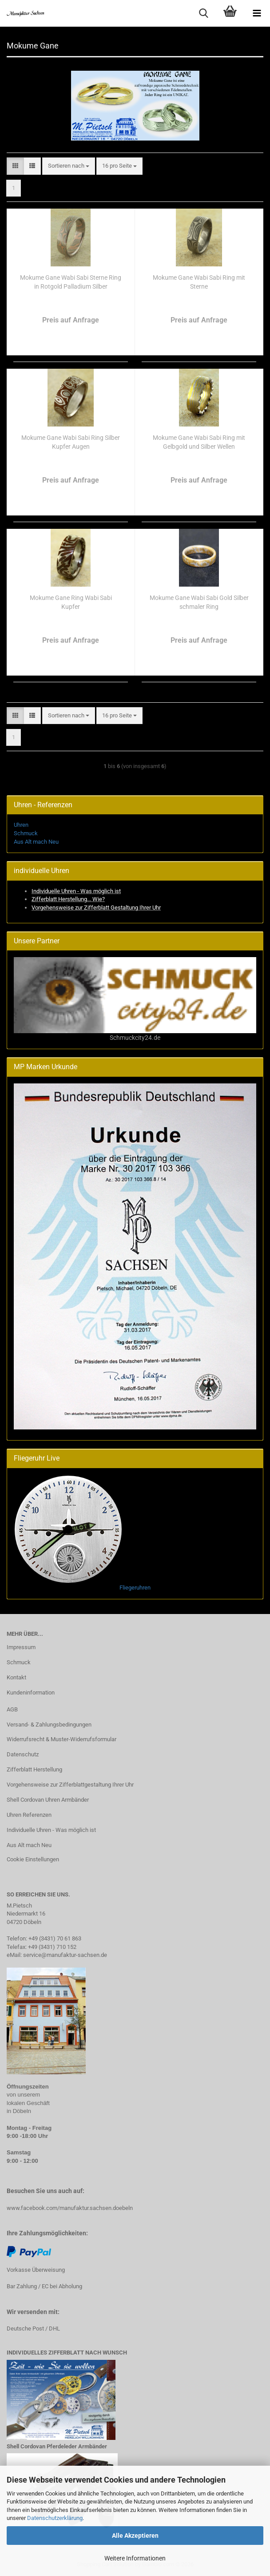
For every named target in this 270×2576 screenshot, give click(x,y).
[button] (15, 166)
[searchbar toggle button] (203, 13)
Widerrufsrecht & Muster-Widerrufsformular (61, 1739)
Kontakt (16, 1677)
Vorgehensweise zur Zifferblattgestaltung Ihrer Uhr (70, 1784)
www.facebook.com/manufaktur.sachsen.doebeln (70, 2208)
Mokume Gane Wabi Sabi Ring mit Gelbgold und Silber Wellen (199, 442)
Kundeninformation (31, 1692)
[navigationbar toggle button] (256, 13)
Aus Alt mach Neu (36, 841)
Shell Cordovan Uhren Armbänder (48, 1799)
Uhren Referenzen (29, 1814)
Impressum (21, 1647)
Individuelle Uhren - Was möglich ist (51, 1830)
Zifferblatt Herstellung (34, 1769)
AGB (12, 1709)
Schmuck (26, 833)
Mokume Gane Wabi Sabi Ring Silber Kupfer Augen (70, 442)
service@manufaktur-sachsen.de (65, 1955)
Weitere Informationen (135, 2558)
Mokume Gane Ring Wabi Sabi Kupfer (71, 602)
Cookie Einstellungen (33, 1859)
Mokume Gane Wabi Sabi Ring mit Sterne (199, 282)
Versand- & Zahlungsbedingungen (49, 1724)
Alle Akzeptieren (135, 2535)
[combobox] (68, 166)
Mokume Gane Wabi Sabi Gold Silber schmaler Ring (199, 602)
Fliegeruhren (135, 1587)
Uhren (21, 824)
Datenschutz (23, 1754)
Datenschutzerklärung (55, 2518)
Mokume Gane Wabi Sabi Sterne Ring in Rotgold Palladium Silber (70, 282)
